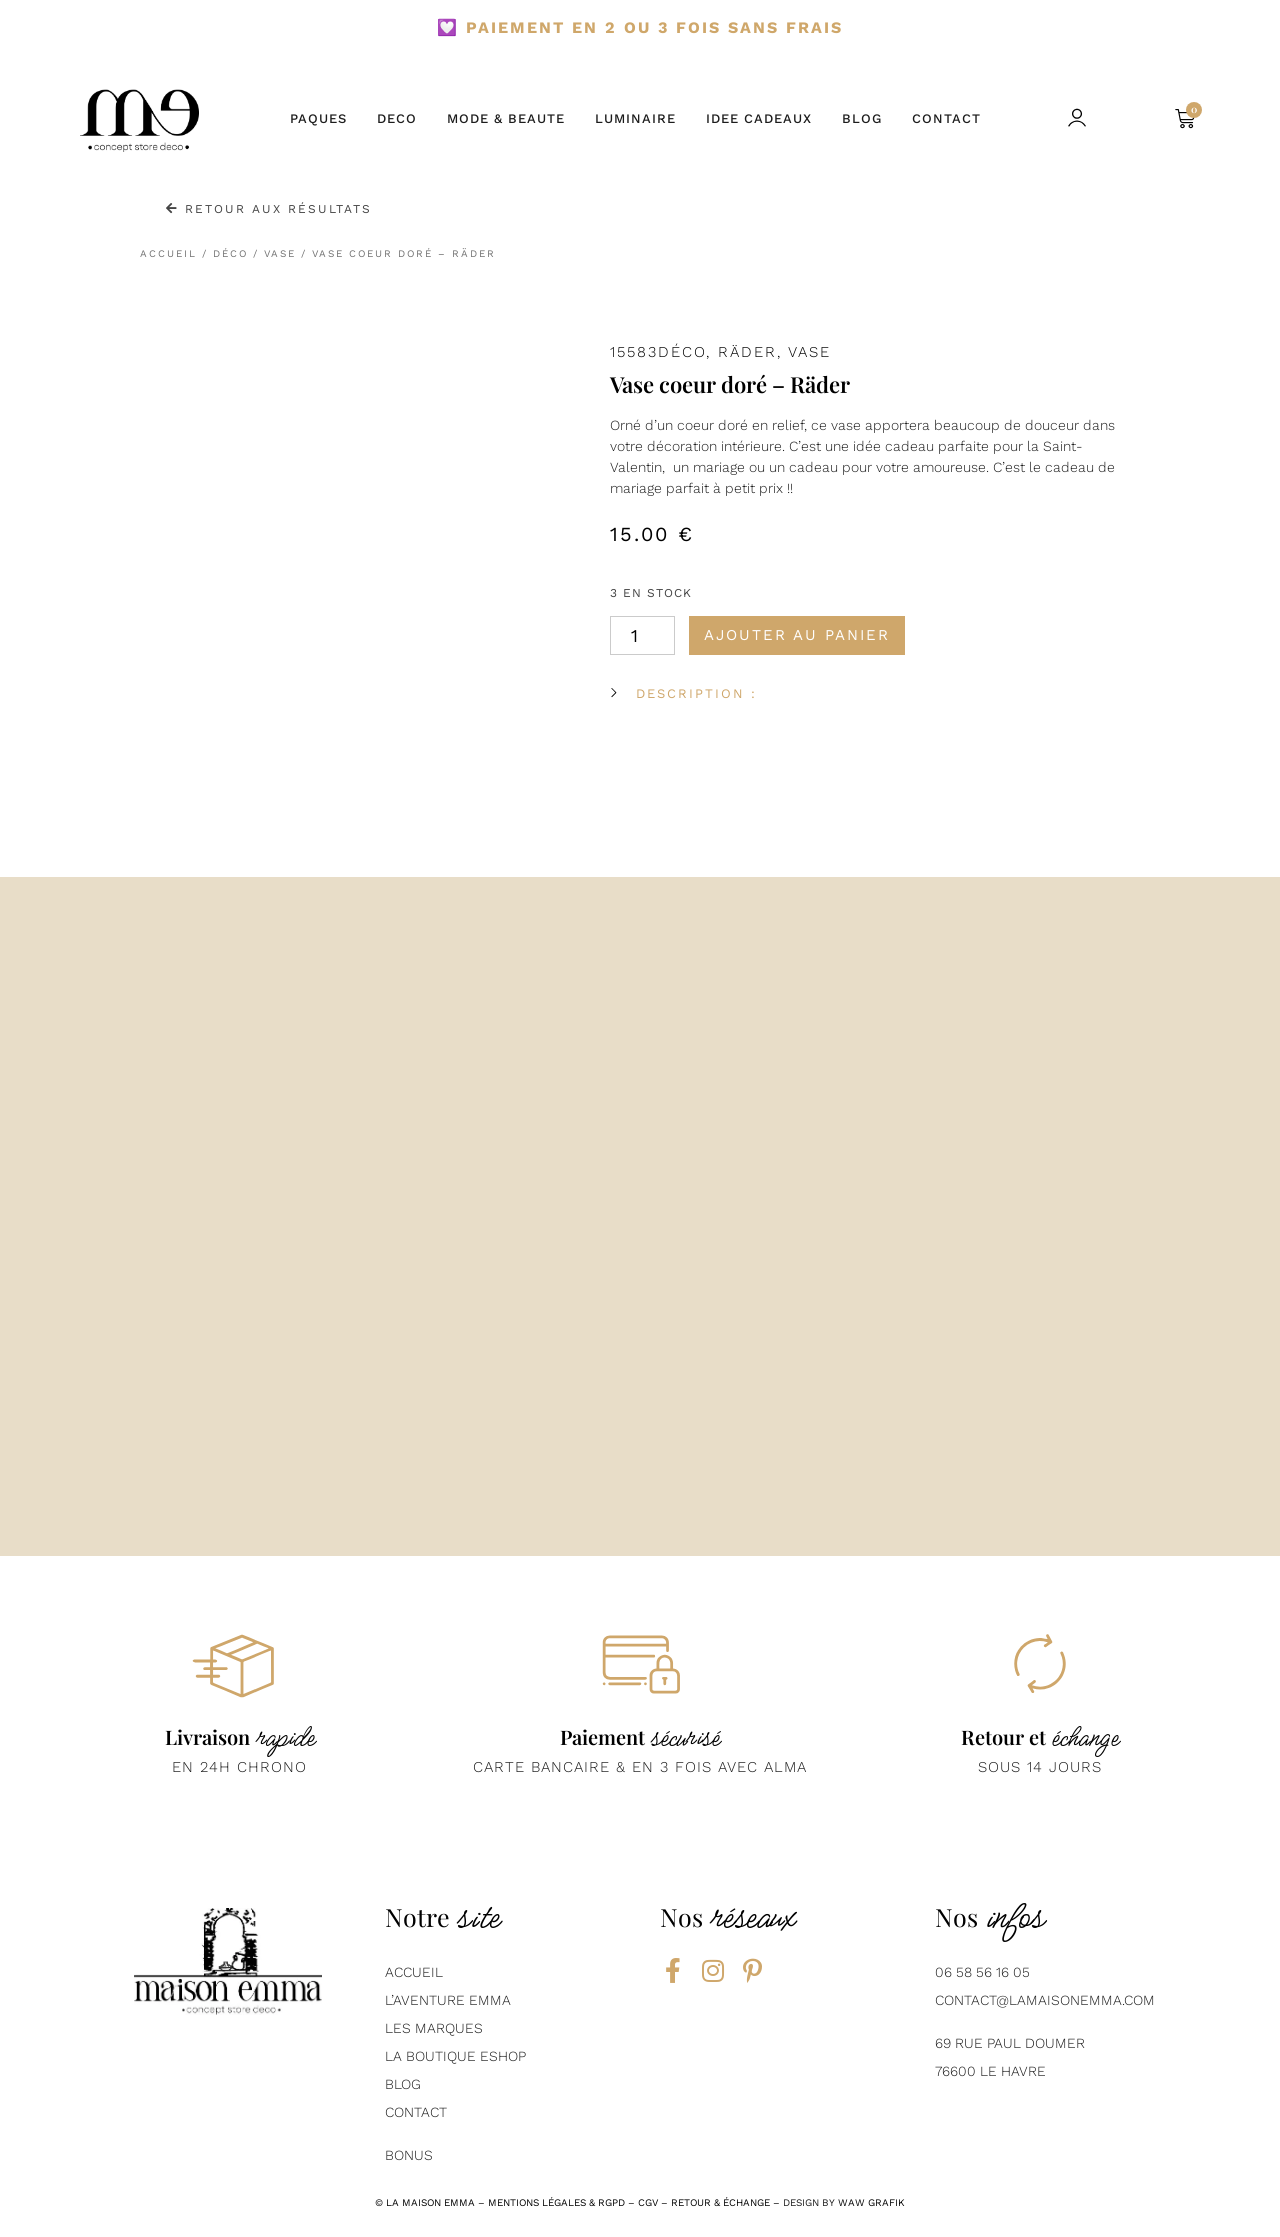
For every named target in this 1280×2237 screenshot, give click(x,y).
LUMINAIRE (635, 118)
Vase (280, 253)
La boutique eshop (455, 2056)
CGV (648, 2202)
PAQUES (318, 118)
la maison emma (430, 2202)
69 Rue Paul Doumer (1010, 2043)
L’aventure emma (448, 2000)
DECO (397, 118)
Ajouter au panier (797, 635)
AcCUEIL (414, 1972)
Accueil (168, 253)
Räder (747, 352)
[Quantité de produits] (642, 635)
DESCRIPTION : (696, 693)
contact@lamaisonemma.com (1045, 2000)
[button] (1129, 119)
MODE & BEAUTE (506, 118)
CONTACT (946, 118)
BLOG (862, 118)
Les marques (434, 2028)
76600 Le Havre (990, 2071)
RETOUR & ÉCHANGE (720, 2202)
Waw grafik (871, 2202)
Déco (230, 253)
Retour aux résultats (269, 209)
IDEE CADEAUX (759, 118)
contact (416, 2112)
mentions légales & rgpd (556, 2202)
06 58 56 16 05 (982, 1972)
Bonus (409, 2155)
